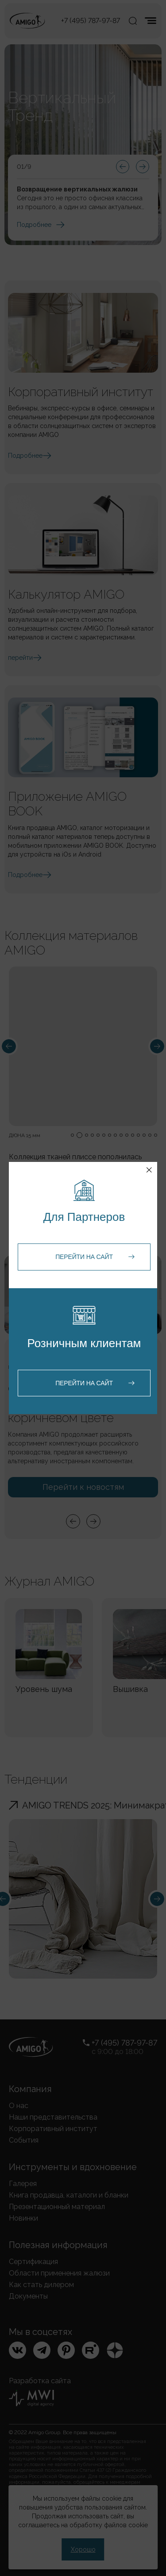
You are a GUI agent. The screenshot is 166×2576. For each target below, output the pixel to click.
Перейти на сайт (84, 1256)
